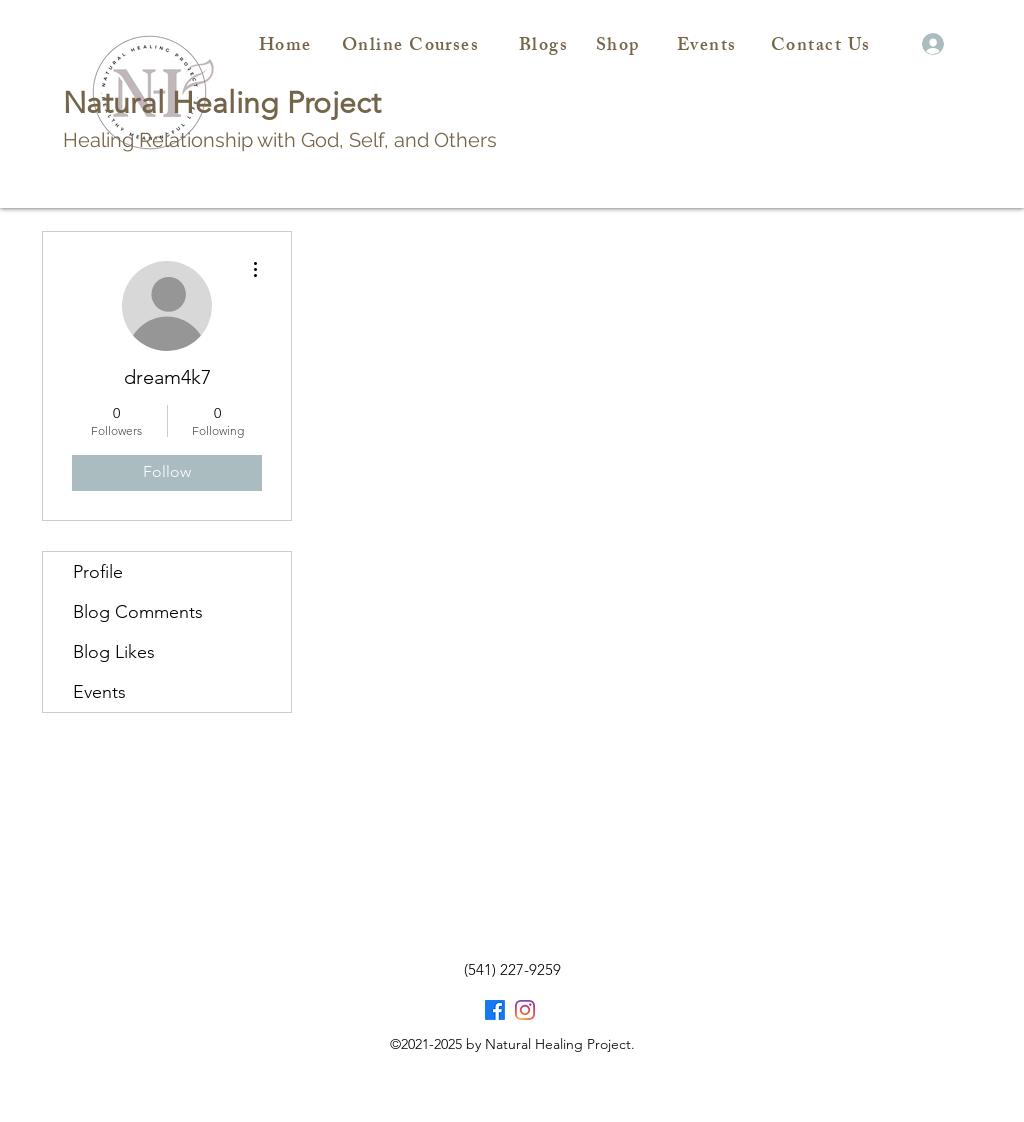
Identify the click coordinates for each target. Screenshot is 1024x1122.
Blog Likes (114, 652)
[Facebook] (495, 1010)
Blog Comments (138, 612)
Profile (98, 572)
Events (99, 692)
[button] (902, 44)
